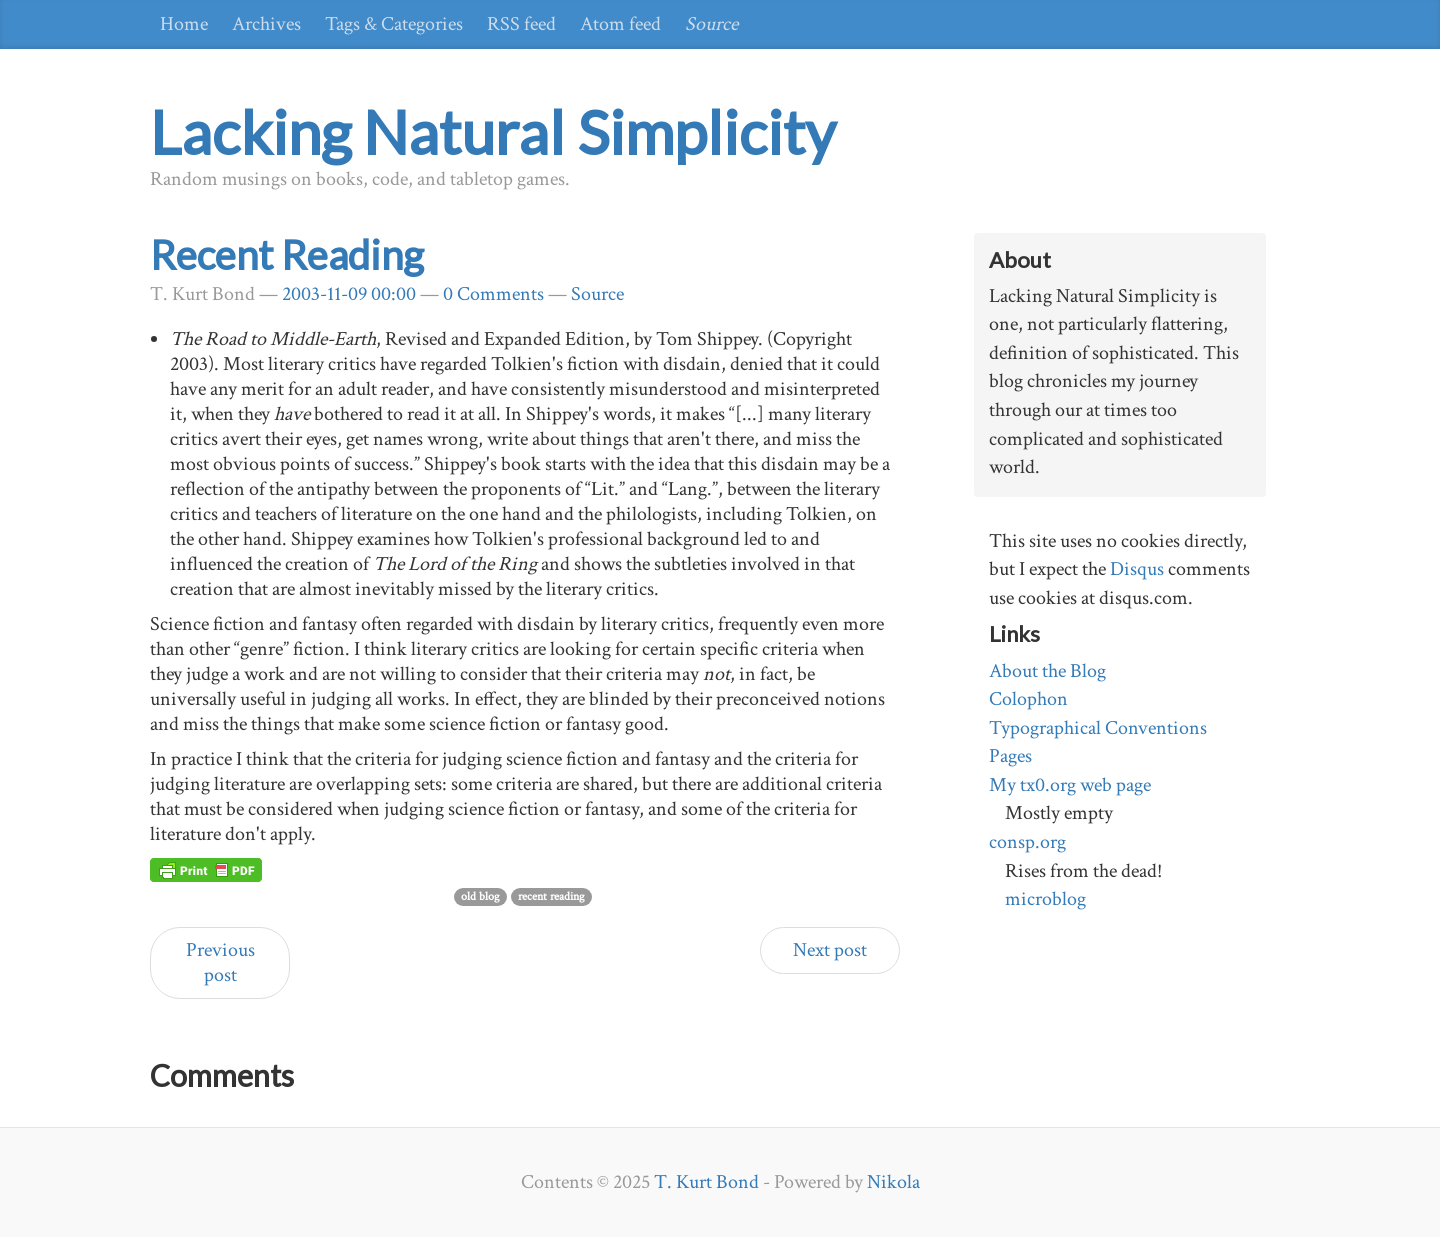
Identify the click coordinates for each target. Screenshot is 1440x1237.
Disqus (1137, 569)
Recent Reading (287, 255)
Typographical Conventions (1098, 728)
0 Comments (493, 294)
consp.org (1027, 842)
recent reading (551, 896)
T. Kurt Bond (706, 1182)
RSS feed (521, 24)
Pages (1010, 756)
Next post (830, 950)
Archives (266, 24)
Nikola (893, 1182)
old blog (480, 896)
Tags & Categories (394, 24)
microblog (1045, 899)
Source (711, 24)
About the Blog (1047, 671)
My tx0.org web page (1070, 785)
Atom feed (620, 24)
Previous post (220, 962)
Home (184, 24)
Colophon (1028, 699)
